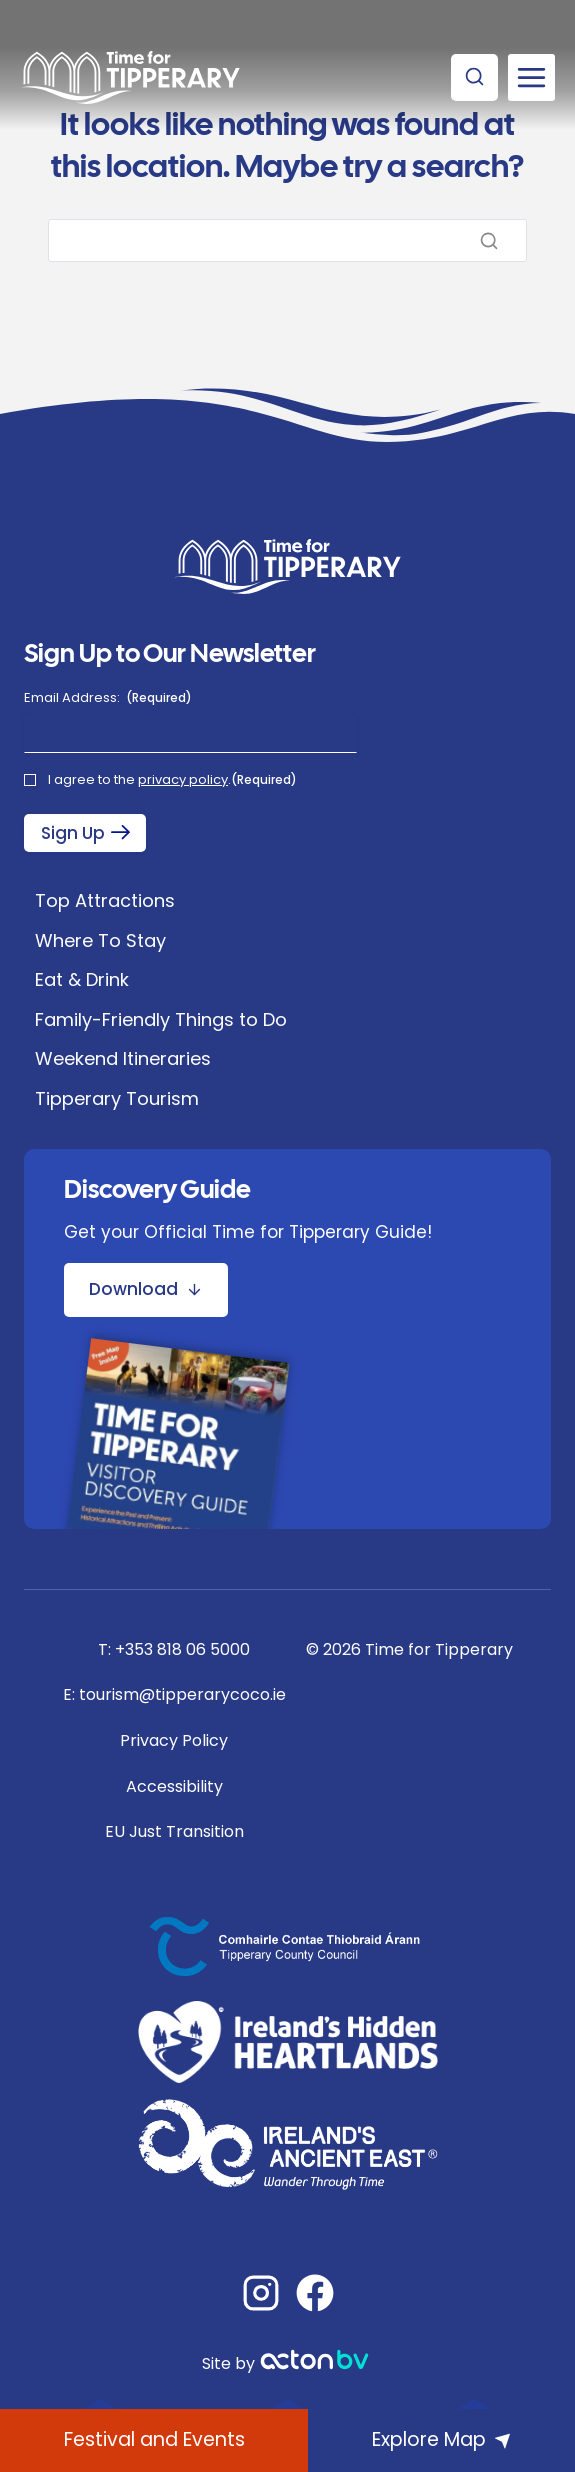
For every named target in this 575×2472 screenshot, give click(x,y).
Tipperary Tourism (117, 1098)
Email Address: (108, 698)
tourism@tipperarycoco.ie (182, 1694)
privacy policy (183, 779)
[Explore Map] (441, 2440)
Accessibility (174, 1786)
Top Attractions (105, 900)
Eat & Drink (82, 979)
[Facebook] (315, 2293)
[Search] (287, 240)
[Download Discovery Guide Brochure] (146, 1290)
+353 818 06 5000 (182, 1649)
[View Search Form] (474, 77)
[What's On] (154, 2440)
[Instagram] (261, 2293)
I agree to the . (172, 780)
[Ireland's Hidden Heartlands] (288, 2042)
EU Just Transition (174, 1831)
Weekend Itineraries (123, 1058)
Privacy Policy (174, 1740)
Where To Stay (100, 940)
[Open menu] (531, 77)
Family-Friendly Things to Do (161, 1019)
